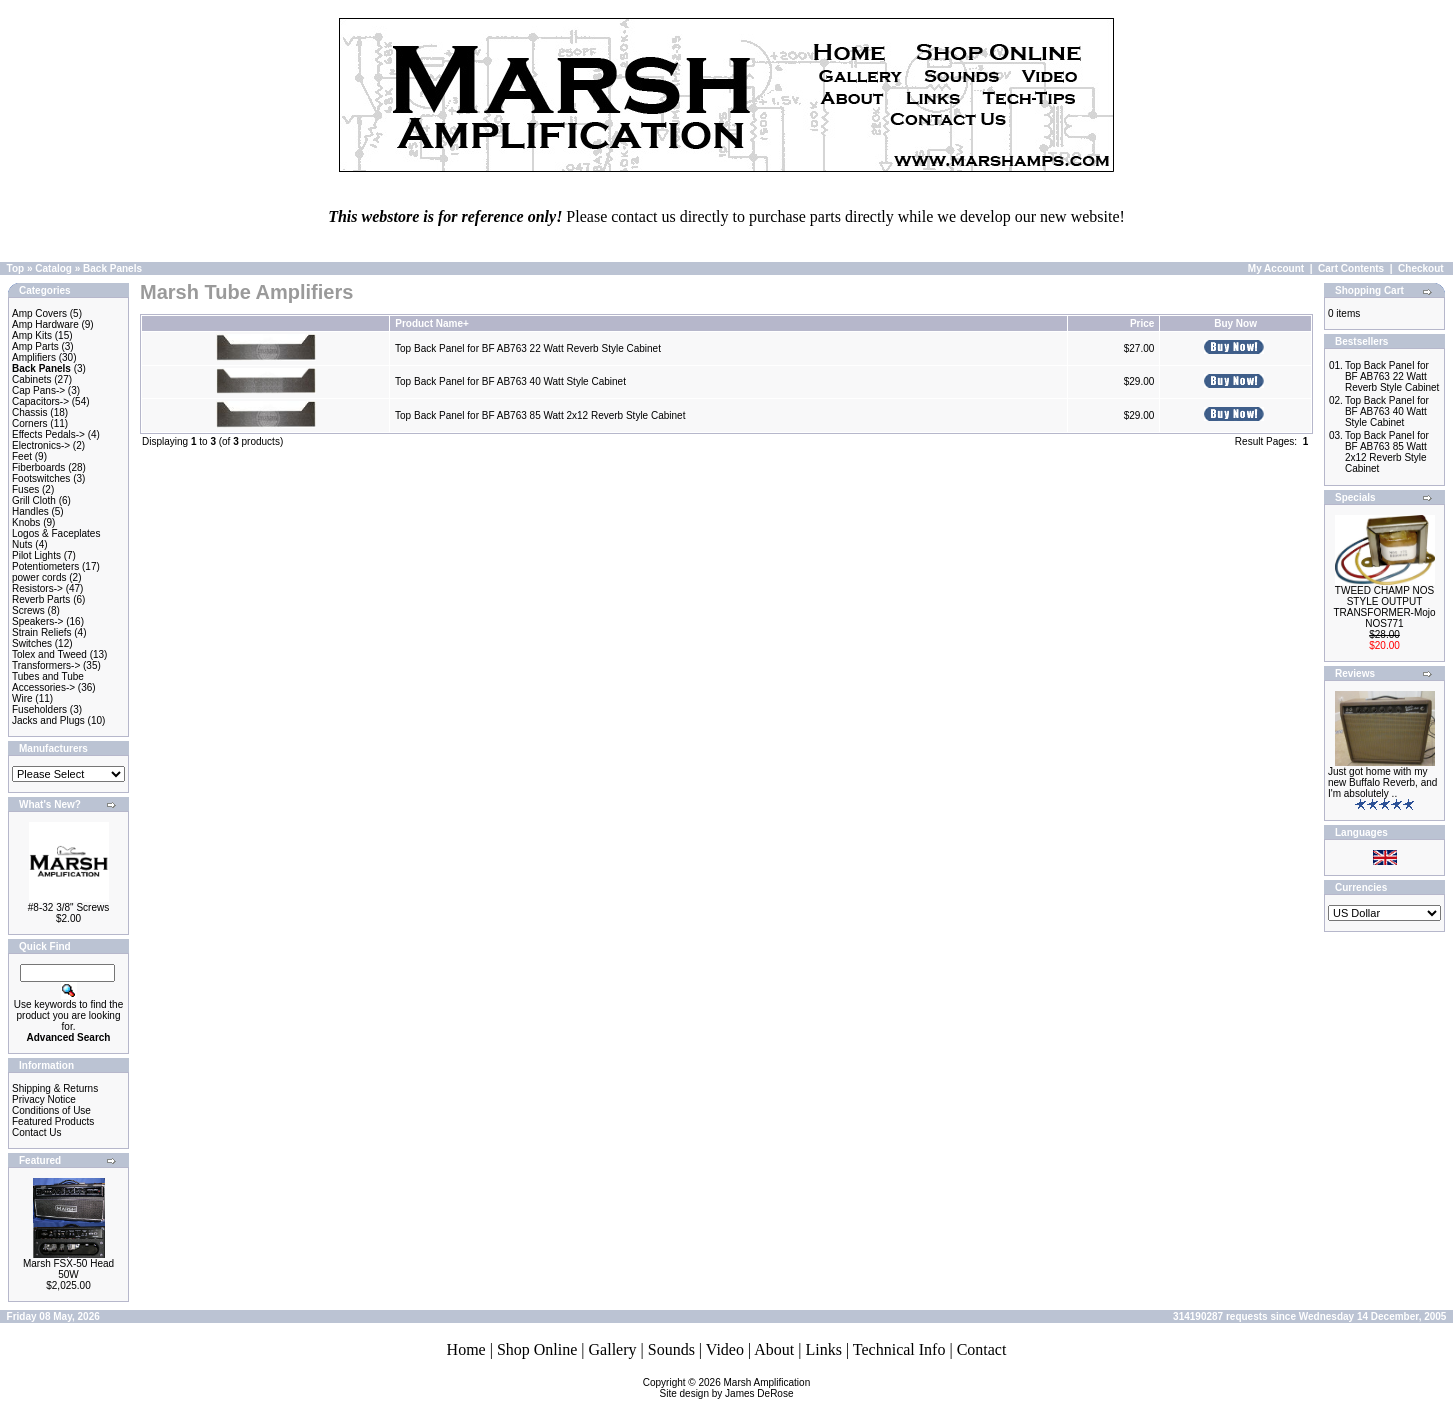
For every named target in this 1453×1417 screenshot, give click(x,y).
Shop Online (537, 1349)
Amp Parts (35, 346)
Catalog (53, 268)
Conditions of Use (51, 1110)
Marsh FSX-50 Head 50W (68, 1269)
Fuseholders (39, 709)
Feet (22, 456)
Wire (22, 698)
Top (16, 268)
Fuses (25, 489)
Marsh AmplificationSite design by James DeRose (735, 1388)
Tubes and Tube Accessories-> (48, 682)
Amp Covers (39, 313)
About (774, 1349)
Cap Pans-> (38, 390)
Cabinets (31, 379)
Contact (982, 1349)
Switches (32, 643)
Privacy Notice (44, 1099)
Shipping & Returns (55, 1088)
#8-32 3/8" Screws (68, 907)
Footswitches (41, 478)
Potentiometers (45, 566)
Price (1142, 323)
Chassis (30, 412)
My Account (1276, 268)
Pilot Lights (36, 555)
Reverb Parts (41, 599)
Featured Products (53, 1121)
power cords (39, 577)
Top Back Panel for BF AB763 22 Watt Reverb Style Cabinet (528, 348)
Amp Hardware (45, 324)
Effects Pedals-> (48, 434)
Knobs (26, 522)
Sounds (671, 1349)
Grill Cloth (34, 500)
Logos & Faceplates (56, 533)
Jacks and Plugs (48, 720)
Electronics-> (41, 445)
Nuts (22, 544)
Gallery (613, 1349)
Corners (30, 423)
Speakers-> (37, 621)
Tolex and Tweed (49, 654)
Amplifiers (34, 357)
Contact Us (36, 1132)
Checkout (1421, 268)
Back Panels (112, 268)
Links (823, 1349)
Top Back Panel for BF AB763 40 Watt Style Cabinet (510, 381)
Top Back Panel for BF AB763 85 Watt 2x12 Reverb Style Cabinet (540, 415)
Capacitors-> (40, 401)
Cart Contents (1351, 268)
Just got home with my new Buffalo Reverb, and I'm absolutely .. (1382, 782)
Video (725, 1349)
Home (466, 1349)
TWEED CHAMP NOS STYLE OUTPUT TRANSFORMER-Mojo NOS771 (1384, 607)
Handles (30, 511)
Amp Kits (32, 335)
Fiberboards (38, 467)
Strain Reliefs (41, 632)
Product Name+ (432, 323)
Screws (28, 610)
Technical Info (899, 1349)
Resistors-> (37, 588)
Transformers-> (46, 665)
